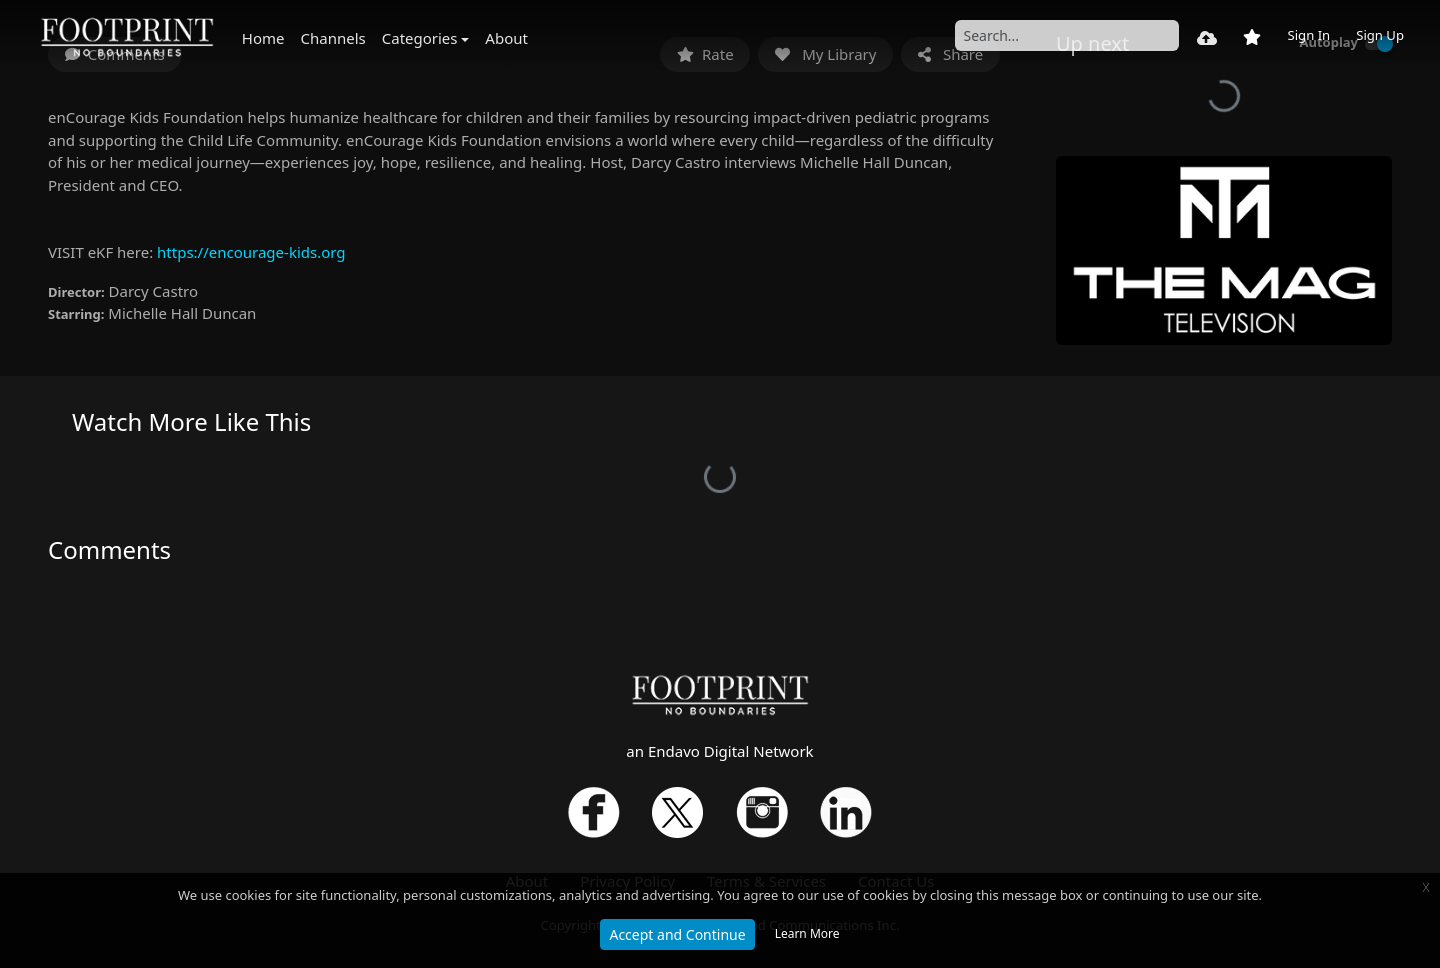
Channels (333, 38)
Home (263, 38)
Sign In (1308, 35)
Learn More (807, 933)
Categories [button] (420, 38)
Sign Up (1380, 35)
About (506, 38)
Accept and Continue (677, 934)
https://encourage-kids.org (251, 252)
